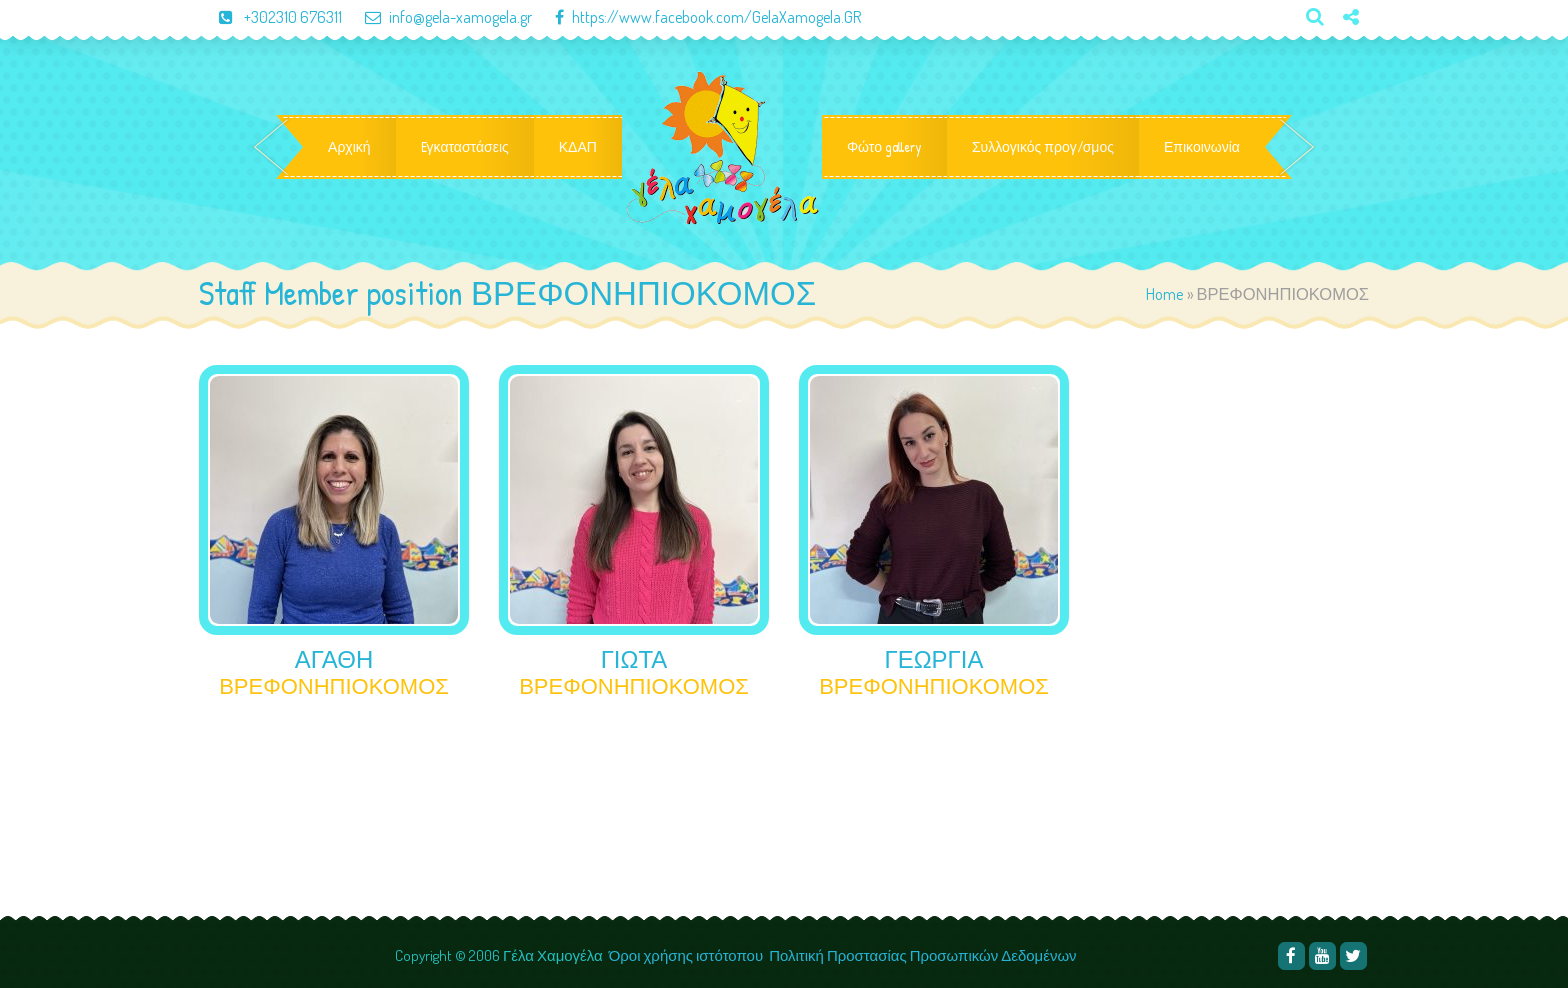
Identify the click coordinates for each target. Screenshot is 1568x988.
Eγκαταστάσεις (465, 147)
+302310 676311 (272, 17)
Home (1165, 293)
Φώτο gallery (884, 147)
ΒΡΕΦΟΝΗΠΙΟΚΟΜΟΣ (334, 686)
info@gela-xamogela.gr (438, 17)
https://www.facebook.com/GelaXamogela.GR (698, 17)
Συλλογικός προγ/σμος (1043, 147)
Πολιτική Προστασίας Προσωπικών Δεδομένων (924, 955)
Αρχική (349, 147)
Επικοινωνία (1202, 147)
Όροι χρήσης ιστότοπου (686, 955)
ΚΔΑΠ (578, 147)
